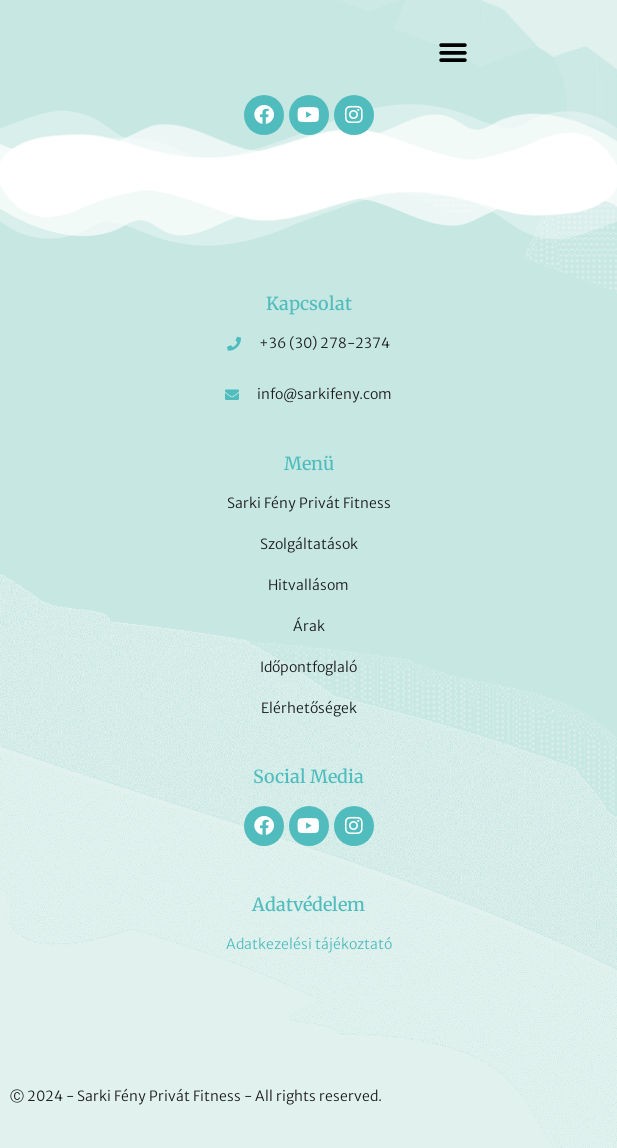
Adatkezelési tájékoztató (309, 944)
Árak (309, 626)
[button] (452, 52)
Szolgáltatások (309, 544)
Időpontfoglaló (308, 667)
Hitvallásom (308, 585)
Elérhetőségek (309, 708)
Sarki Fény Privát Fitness (309, 503)
